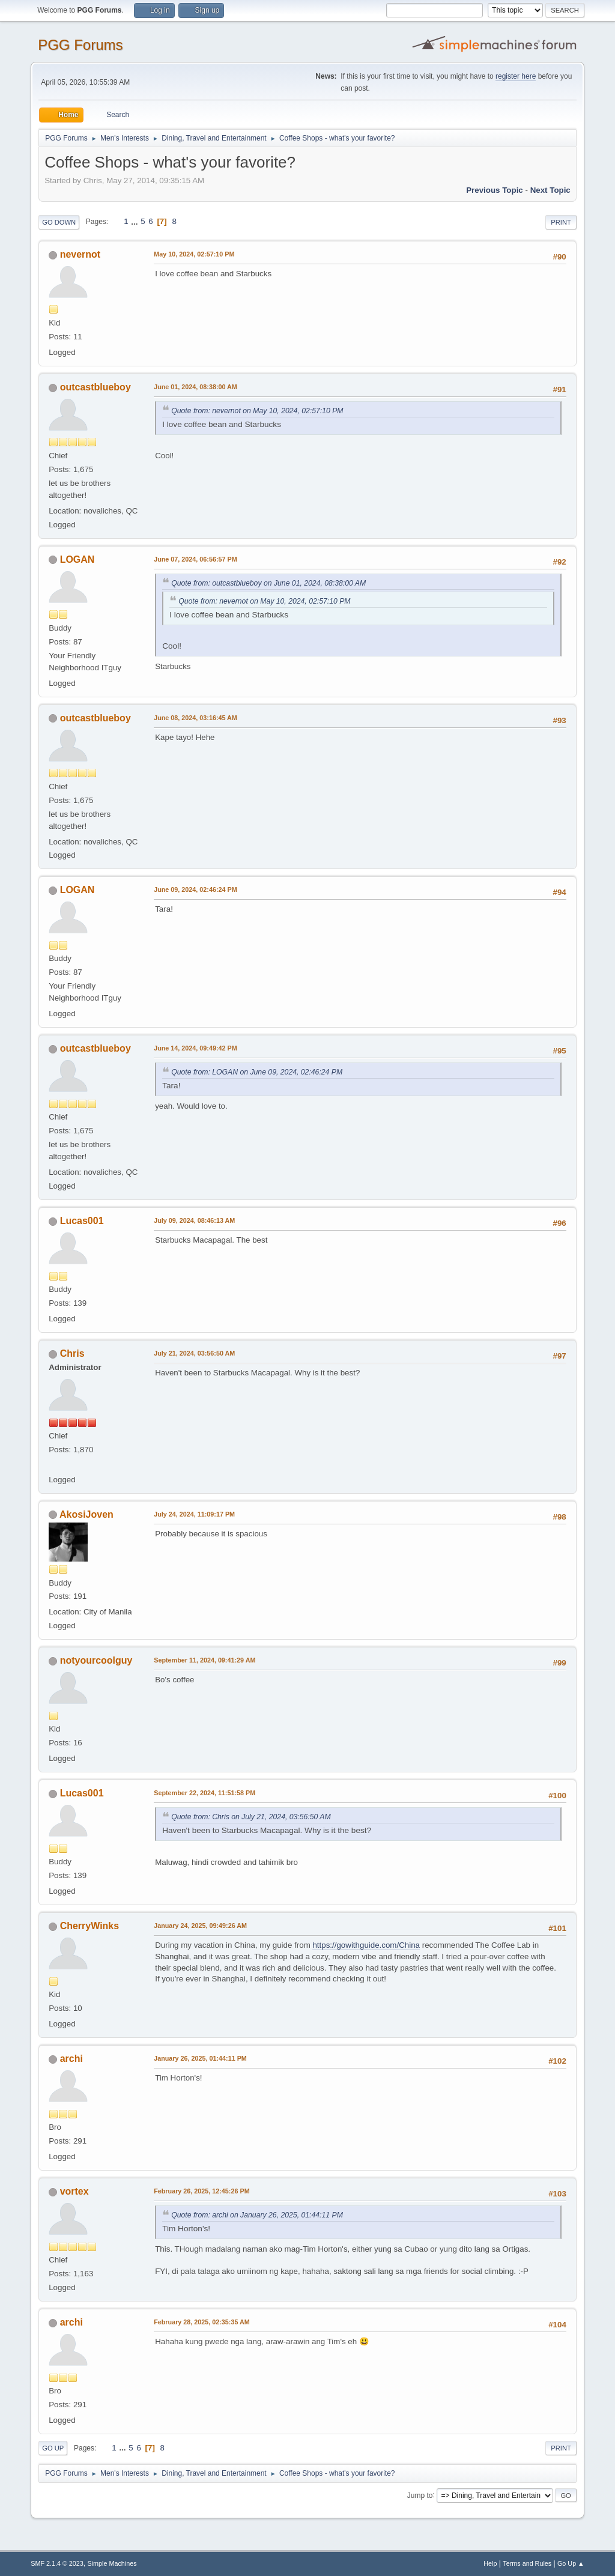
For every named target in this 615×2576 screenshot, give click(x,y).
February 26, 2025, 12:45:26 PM (201, 2191)
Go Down (59, 222)
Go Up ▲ (570, 2563)
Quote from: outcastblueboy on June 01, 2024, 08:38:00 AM (268, 583)
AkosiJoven (86, 1514)
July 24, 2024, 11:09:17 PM (194, 1514)
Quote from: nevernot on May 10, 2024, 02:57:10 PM (257, 411)
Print (561, 222)
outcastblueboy (95, 387)
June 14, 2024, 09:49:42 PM (195, 1048)
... (135, 221)
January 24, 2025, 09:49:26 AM (200, 1925)
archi (71, 2058)
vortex (74, 2191)
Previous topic (494, 190)
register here (515, 76)
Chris (72, 1353)
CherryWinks (89, 1926)
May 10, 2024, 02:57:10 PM (194, 254)
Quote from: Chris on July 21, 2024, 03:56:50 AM (250, 1817)
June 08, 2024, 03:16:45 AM (195, 717)
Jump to (420, 2495)
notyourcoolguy (96, 1660)
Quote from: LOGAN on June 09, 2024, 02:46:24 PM (256, 1072)
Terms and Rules (527, 2563)
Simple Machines (112, 2563)
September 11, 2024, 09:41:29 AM (204, 1660)
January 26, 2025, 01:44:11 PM (200, 2058)
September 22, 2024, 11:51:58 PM (204, 1792)
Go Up (53, 2448)
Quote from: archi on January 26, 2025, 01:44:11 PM (257, 2215)
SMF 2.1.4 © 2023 (57, 2563)
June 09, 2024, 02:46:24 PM (195, 889)
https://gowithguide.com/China (366, 1945)
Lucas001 (82, 1221)
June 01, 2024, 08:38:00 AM (195, 386)
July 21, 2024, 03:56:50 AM (194, 1353)
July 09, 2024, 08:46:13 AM (194, 1220)
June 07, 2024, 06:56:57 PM (195, 559)
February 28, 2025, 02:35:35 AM (202, 2322)
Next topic (550, 190)
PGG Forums (80, 45)
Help (490, 2563)
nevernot (80, 254)
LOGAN (77, 559)
